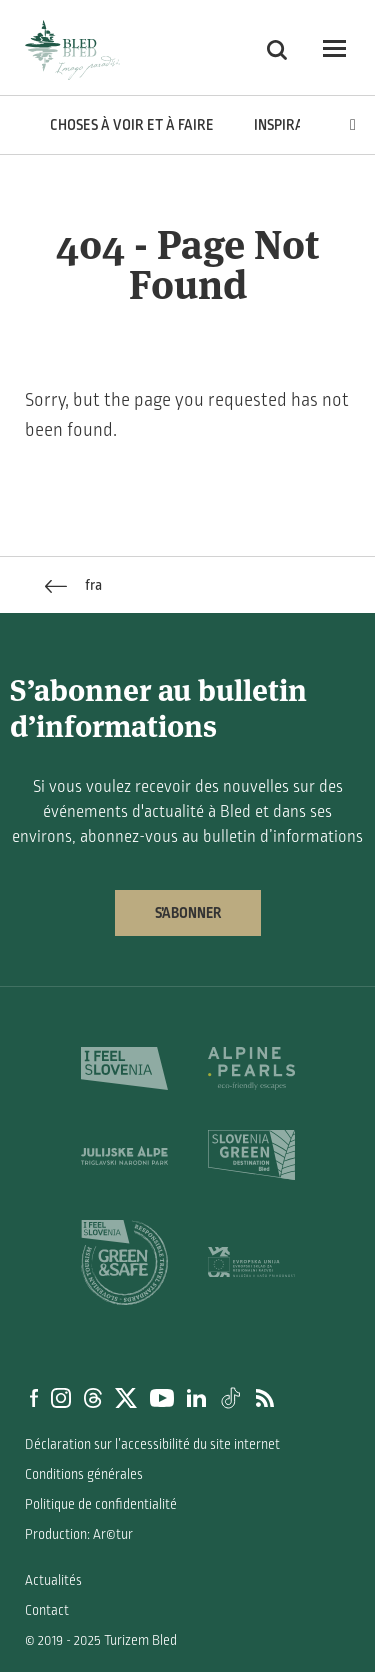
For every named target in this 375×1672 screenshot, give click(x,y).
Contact (47, 1610)
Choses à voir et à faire (132, 125)
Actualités (53, 1580)
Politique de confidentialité (101, 1504)
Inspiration (293, 125)
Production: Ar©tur (79, 1534)
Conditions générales (84, 1474)
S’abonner (188, 913)
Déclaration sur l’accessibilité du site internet (152, 1444)
